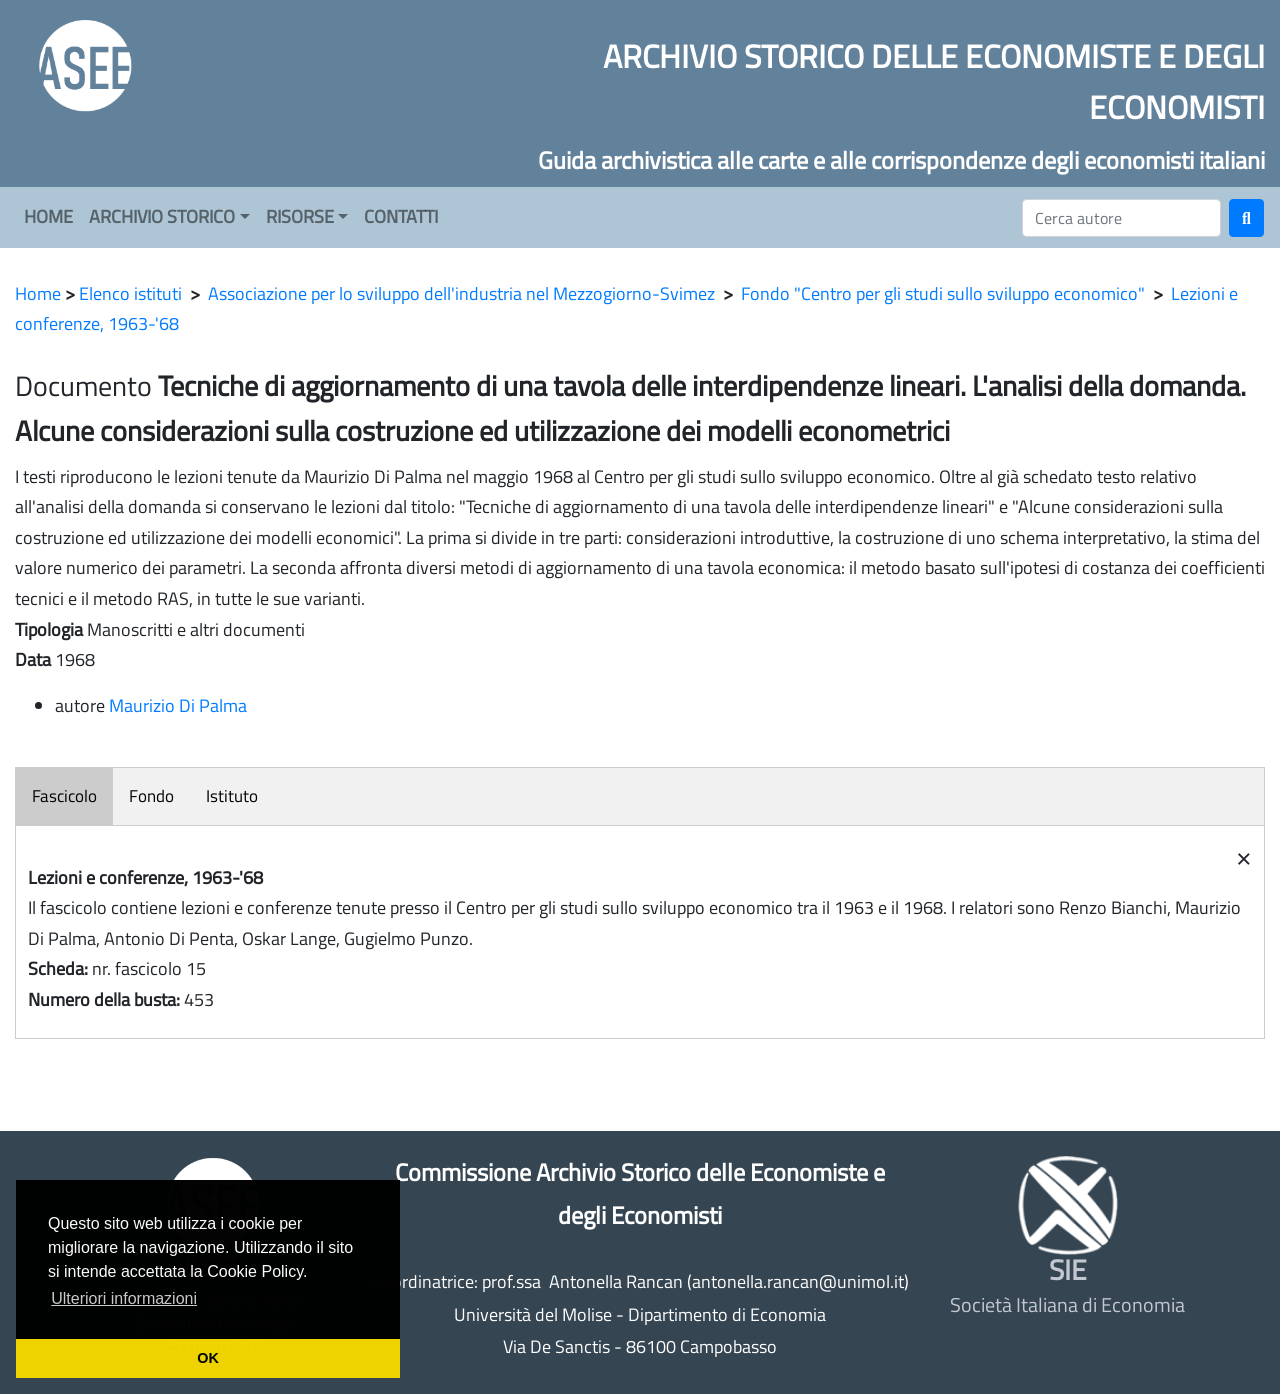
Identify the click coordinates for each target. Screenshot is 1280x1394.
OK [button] (208, 1358)
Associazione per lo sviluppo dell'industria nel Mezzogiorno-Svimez (461, 293)
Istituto (232, 796)
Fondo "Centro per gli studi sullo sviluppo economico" (943, 293)
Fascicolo (64, 796)
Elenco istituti (130, 293)
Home (38, 293)
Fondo (151, 796)
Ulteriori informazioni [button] (124, 1298)
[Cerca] (1121, 218)
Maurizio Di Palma (178, 705)
